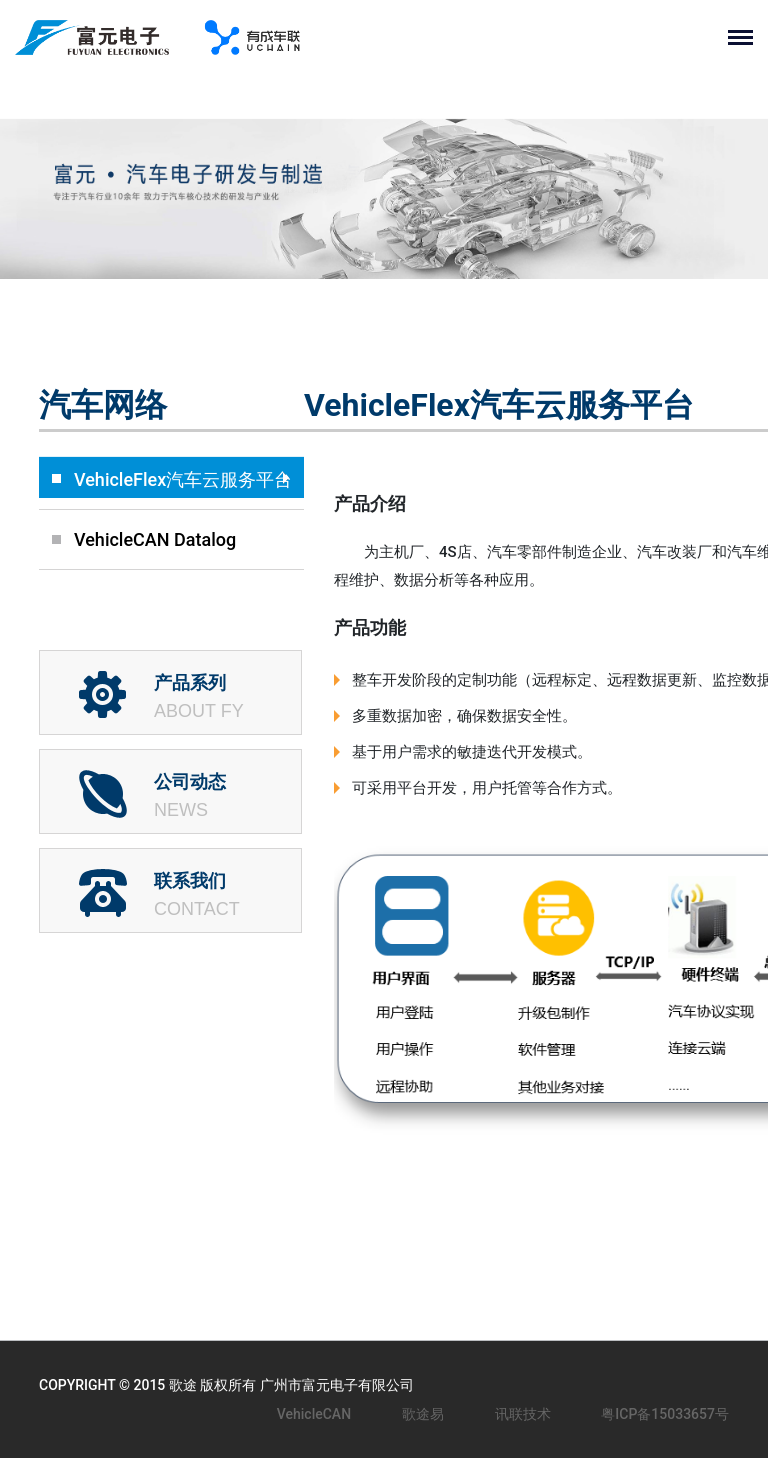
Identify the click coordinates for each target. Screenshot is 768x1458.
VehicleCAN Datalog (155, 539)
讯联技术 (523, 1414)
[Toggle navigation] (748, 37)
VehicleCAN (314, 1414)
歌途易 (423, 1414)
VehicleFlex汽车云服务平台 (183, 479)
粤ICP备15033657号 (665, 1414)
